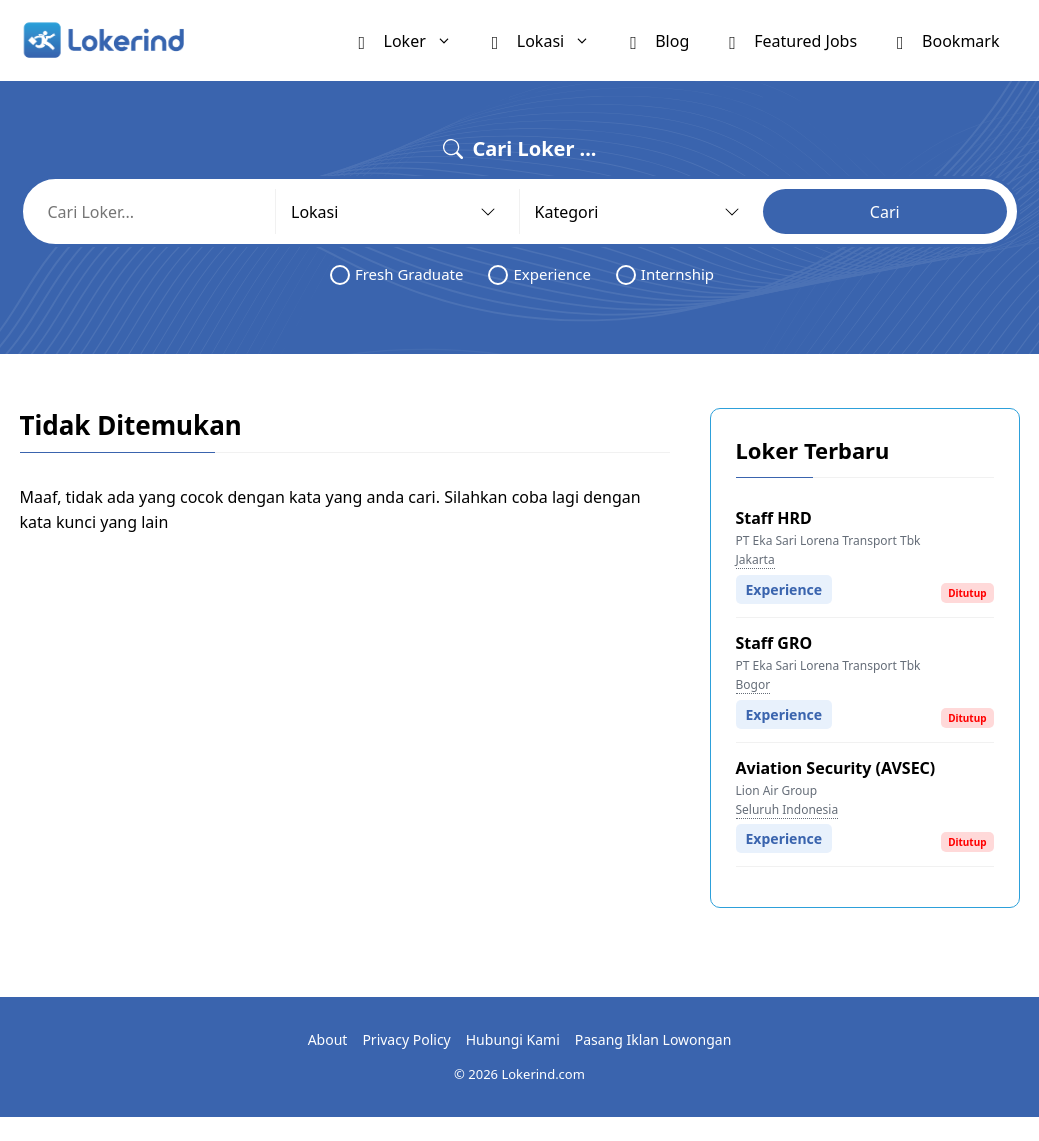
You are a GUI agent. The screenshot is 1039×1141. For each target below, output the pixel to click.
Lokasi (551, 40)
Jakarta (755, 559)
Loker (415, 40)
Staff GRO (774, 643)
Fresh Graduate (397, 274)
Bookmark (948, 40)
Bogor (753, 684)
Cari (885, 212)
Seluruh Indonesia (787, 809)
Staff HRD (774, 518)
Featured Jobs (793, 40)
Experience (539, 274)
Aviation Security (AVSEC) (836, 768)
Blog (659, 40)
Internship (665, 274)
